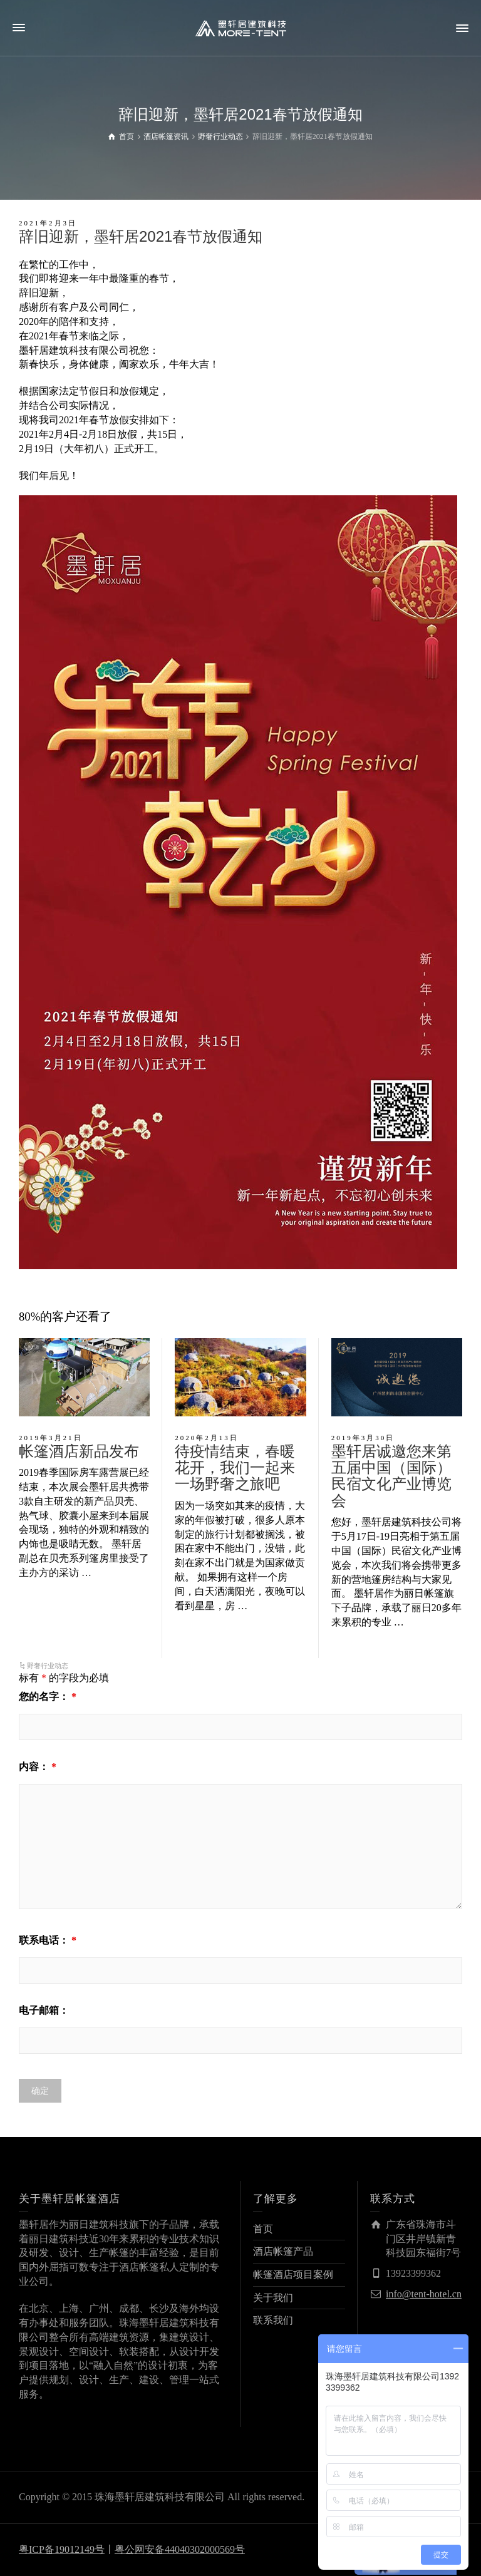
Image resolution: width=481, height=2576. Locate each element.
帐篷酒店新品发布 (79, 1451)
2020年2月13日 (207, 1437)
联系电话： (47, 1940)
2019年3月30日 (363, 1437)
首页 (263, 2228)
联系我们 (273, 2320)
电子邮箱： (44, 2010)
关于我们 (273, 2297)
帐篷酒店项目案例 (293, 2274)
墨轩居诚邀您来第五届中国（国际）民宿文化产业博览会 (391, 1476)
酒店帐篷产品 (283, 2251)
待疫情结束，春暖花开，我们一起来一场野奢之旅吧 (235, 1468)
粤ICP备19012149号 (62, 2549)
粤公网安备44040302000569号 (180, 2549)
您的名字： (47, 1696)
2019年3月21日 (51, 1437)
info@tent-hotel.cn (424, 2294)
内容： (37, 1766)
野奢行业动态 (47, 1665)
